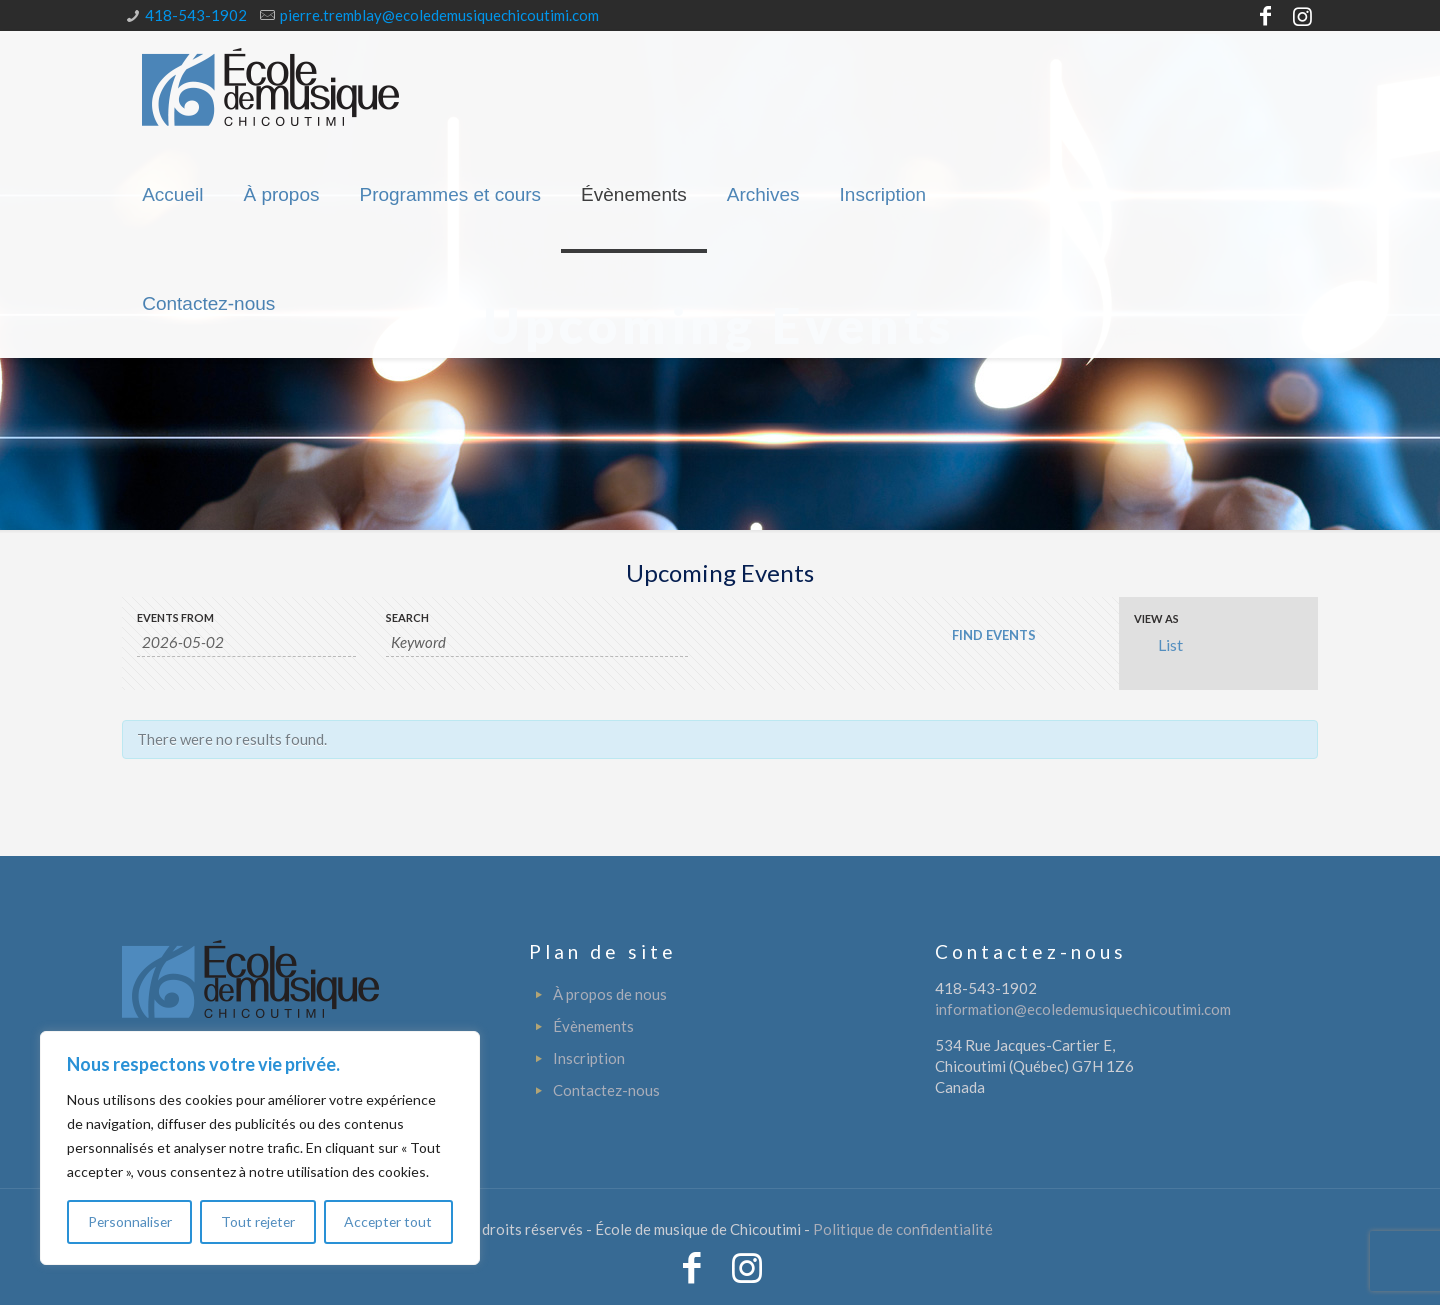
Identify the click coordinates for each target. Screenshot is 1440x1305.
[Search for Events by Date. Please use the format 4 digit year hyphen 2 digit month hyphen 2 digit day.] (246, 642)
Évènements (593, 1026)
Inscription (589, 1058)
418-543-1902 (196, 15)
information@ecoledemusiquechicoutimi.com (1083, 1009)
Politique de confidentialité (903, 1229)
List (1158, 644)
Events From (175, 617)
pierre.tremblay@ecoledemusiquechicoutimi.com (439, 15)
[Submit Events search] (993, 635)
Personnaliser (130, 1221)
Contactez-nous (606, 1090)
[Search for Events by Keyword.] (537, 642)
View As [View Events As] (1156, 618)
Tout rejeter (258, 1221)
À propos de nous (610, 994)
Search (407, 617)
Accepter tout (389, 1221)
